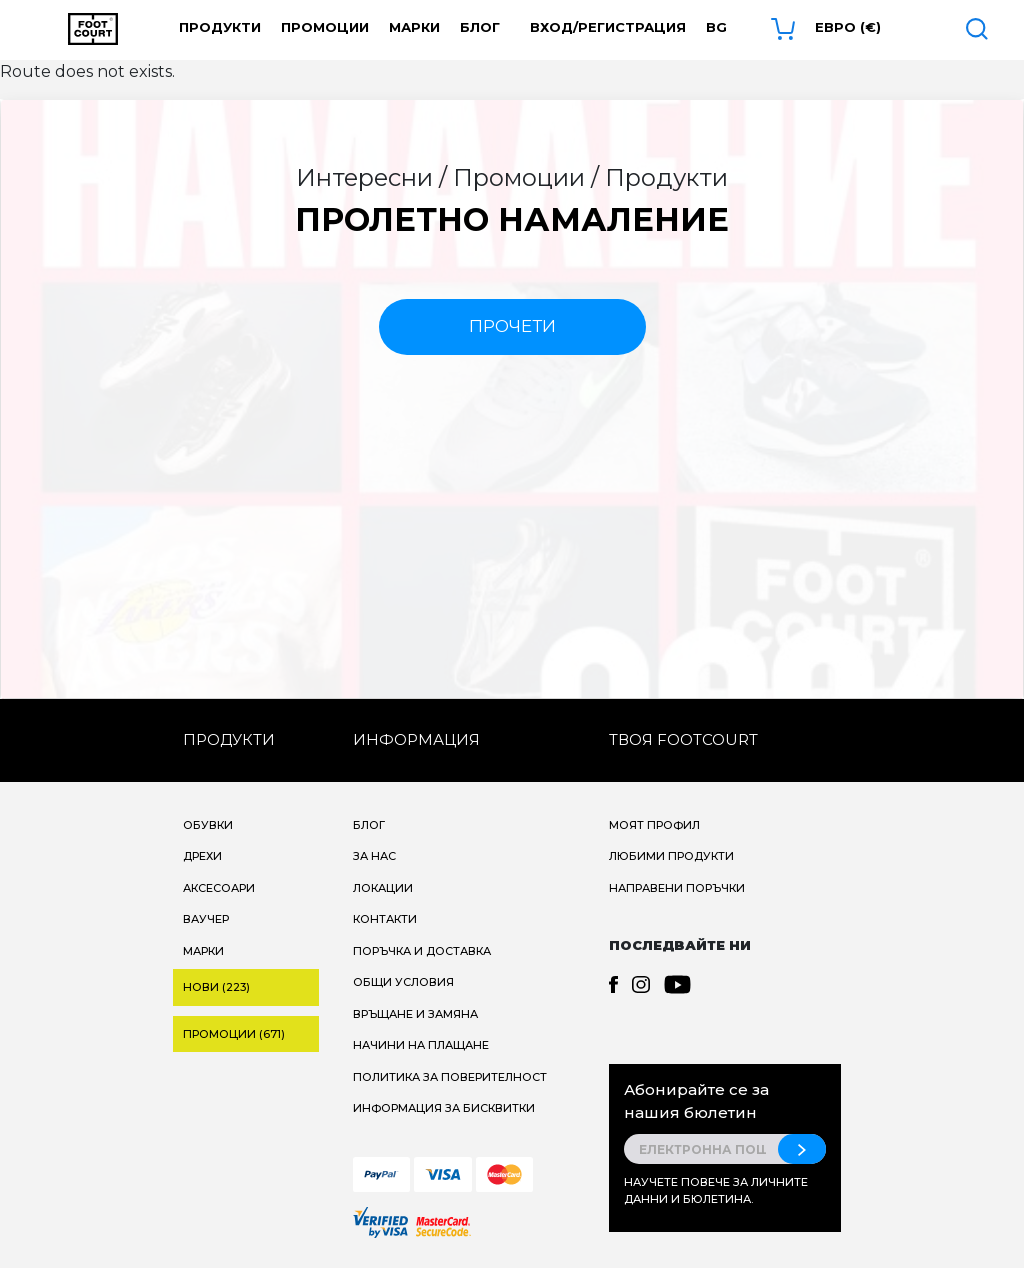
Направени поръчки (677, 888)
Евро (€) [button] (848, 27)
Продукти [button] (220, 27)
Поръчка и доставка (422, 951)
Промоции (325, 27)
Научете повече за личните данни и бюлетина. (716, 1190)
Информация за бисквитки (444, 1108)
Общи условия (403, 982)
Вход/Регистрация (608, 27)
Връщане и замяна (415, 1014)
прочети (512, 326)
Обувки (208, 825)
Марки (414, 27)
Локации (383, 888)
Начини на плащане (421, 1045)
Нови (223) (216, 987)
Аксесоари (219, 888)
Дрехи (202, 856)
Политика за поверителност (450, 1077)
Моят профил (654, 825)
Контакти (385, 919)
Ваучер (206, 919)
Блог (480, 27)
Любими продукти (671, 856)
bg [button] (716, 27)
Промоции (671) (234, 1034)
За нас (374, 856)
